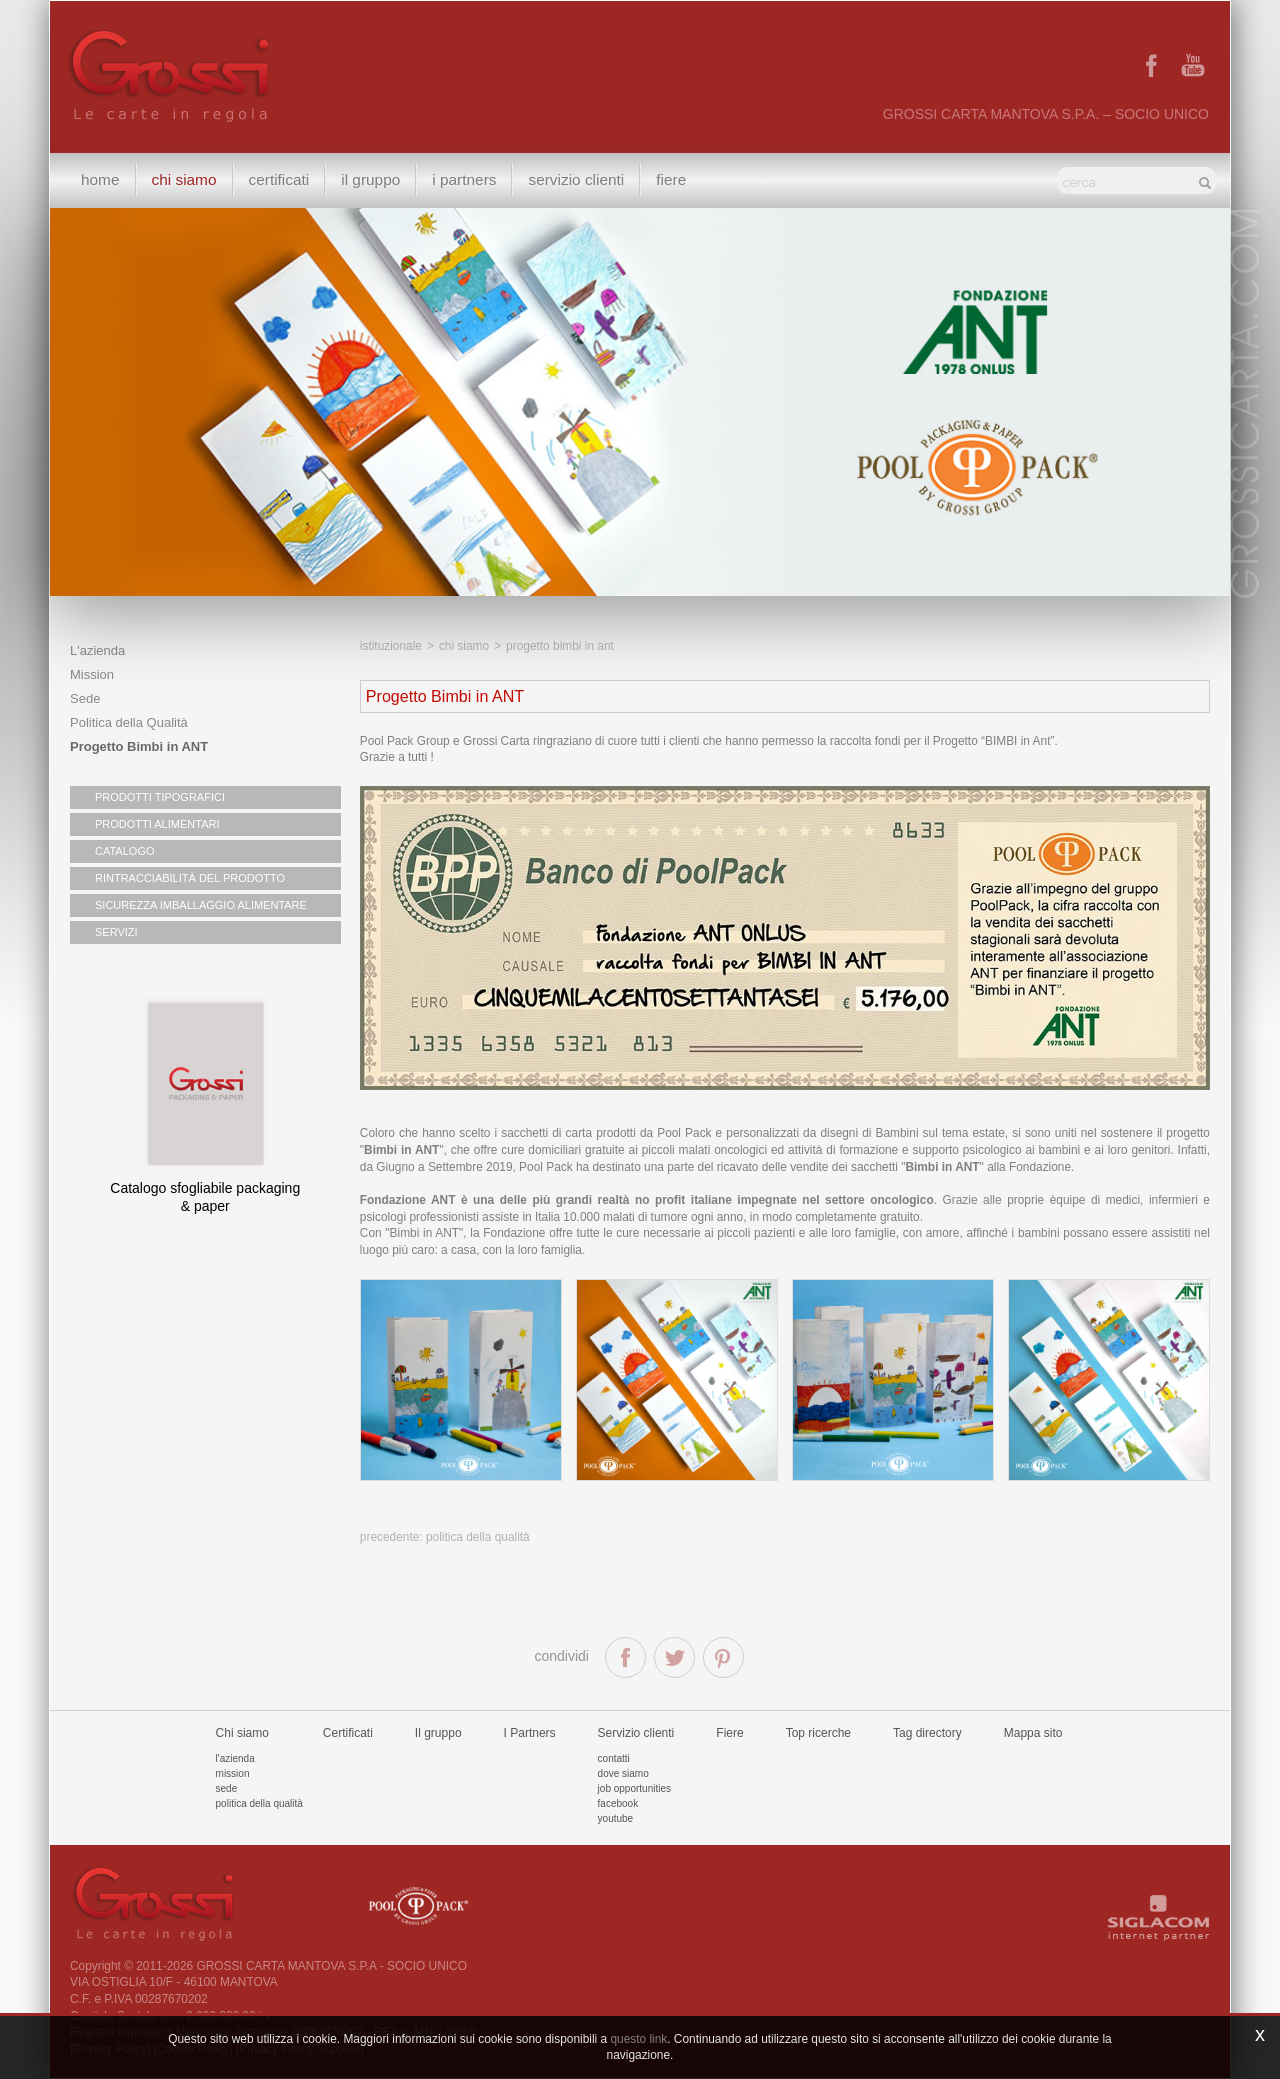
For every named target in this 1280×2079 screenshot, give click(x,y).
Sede (85, 698)
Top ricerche (818, 1733)
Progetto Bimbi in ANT (139, 746)
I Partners (464, 179)
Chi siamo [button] (184, 179)
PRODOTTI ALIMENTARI (157, 824)
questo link (638, 2039)
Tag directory (927, 1733)
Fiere (671, 179)
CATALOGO (125, 851)
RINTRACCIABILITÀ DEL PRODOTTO (190, 878)
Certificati (279, 179)
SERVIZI (116, 932)
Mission (92, 674)
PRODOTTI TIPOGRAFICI (160, 797)
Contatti (614, 1758)
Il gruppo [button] (370, 179)
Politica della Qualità (129, 722)
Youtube (616, 1818)
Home (100, 179)
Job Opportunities (634, 1788)
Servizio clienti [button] (576, 179)
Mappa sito (1033, 1733)
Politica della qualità (259, 1803)
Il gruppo (438, 1733)
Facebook (618, 1803)
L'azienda (97, 650)
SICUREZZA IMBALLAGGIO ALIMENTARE (201, 905)
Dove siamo (623, 1773)
